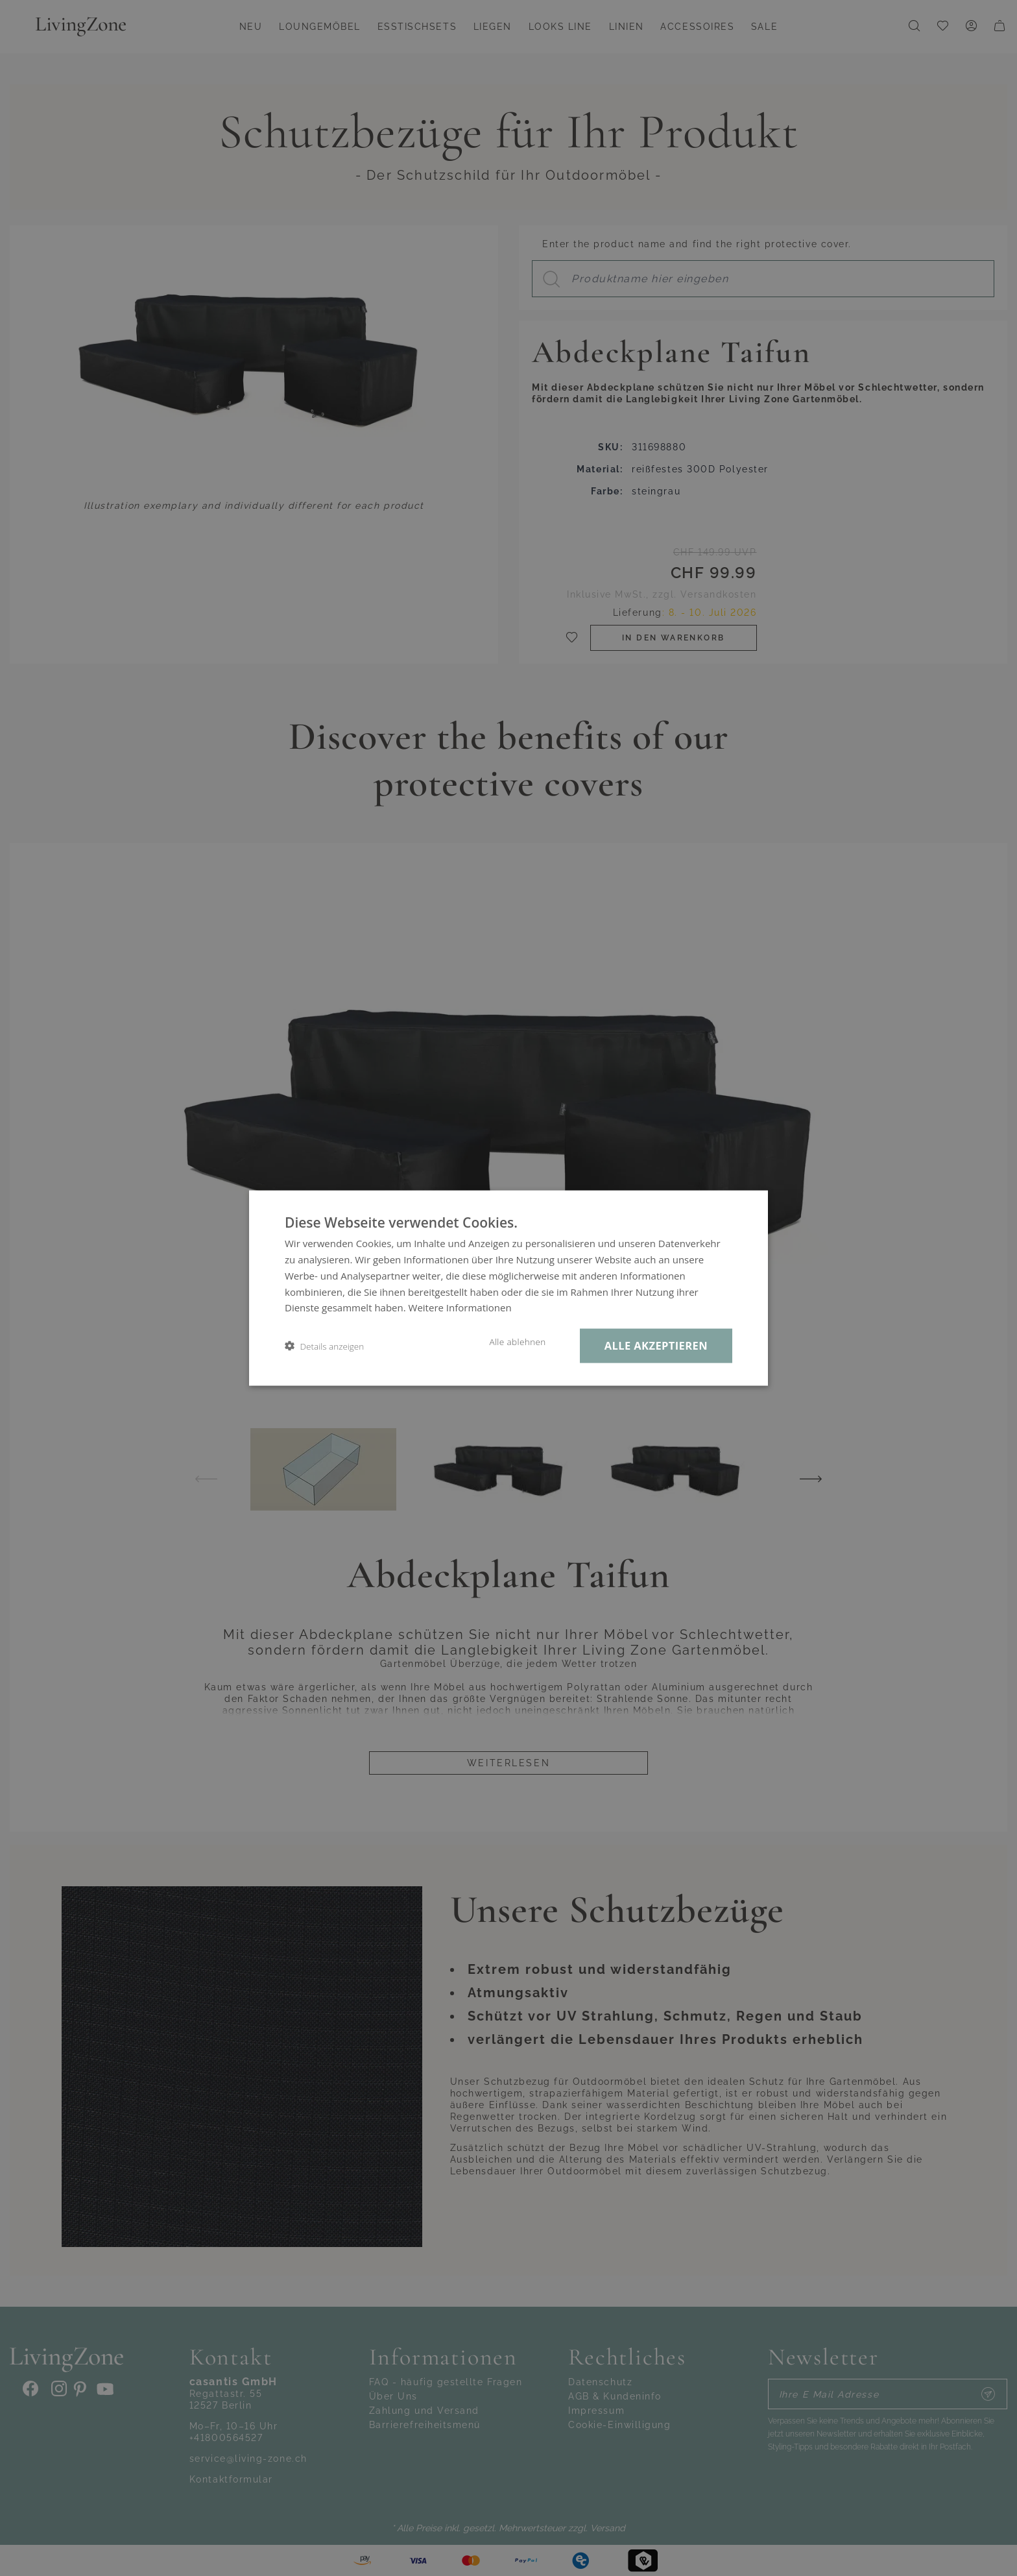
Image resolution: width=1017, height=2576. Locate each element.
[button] (324, 1346)
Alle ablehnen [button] (517, 1342)
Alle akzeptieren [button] (656, 1345)
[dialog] (508, 1288)
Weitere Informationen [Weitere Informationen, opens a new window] (460, 1307)
